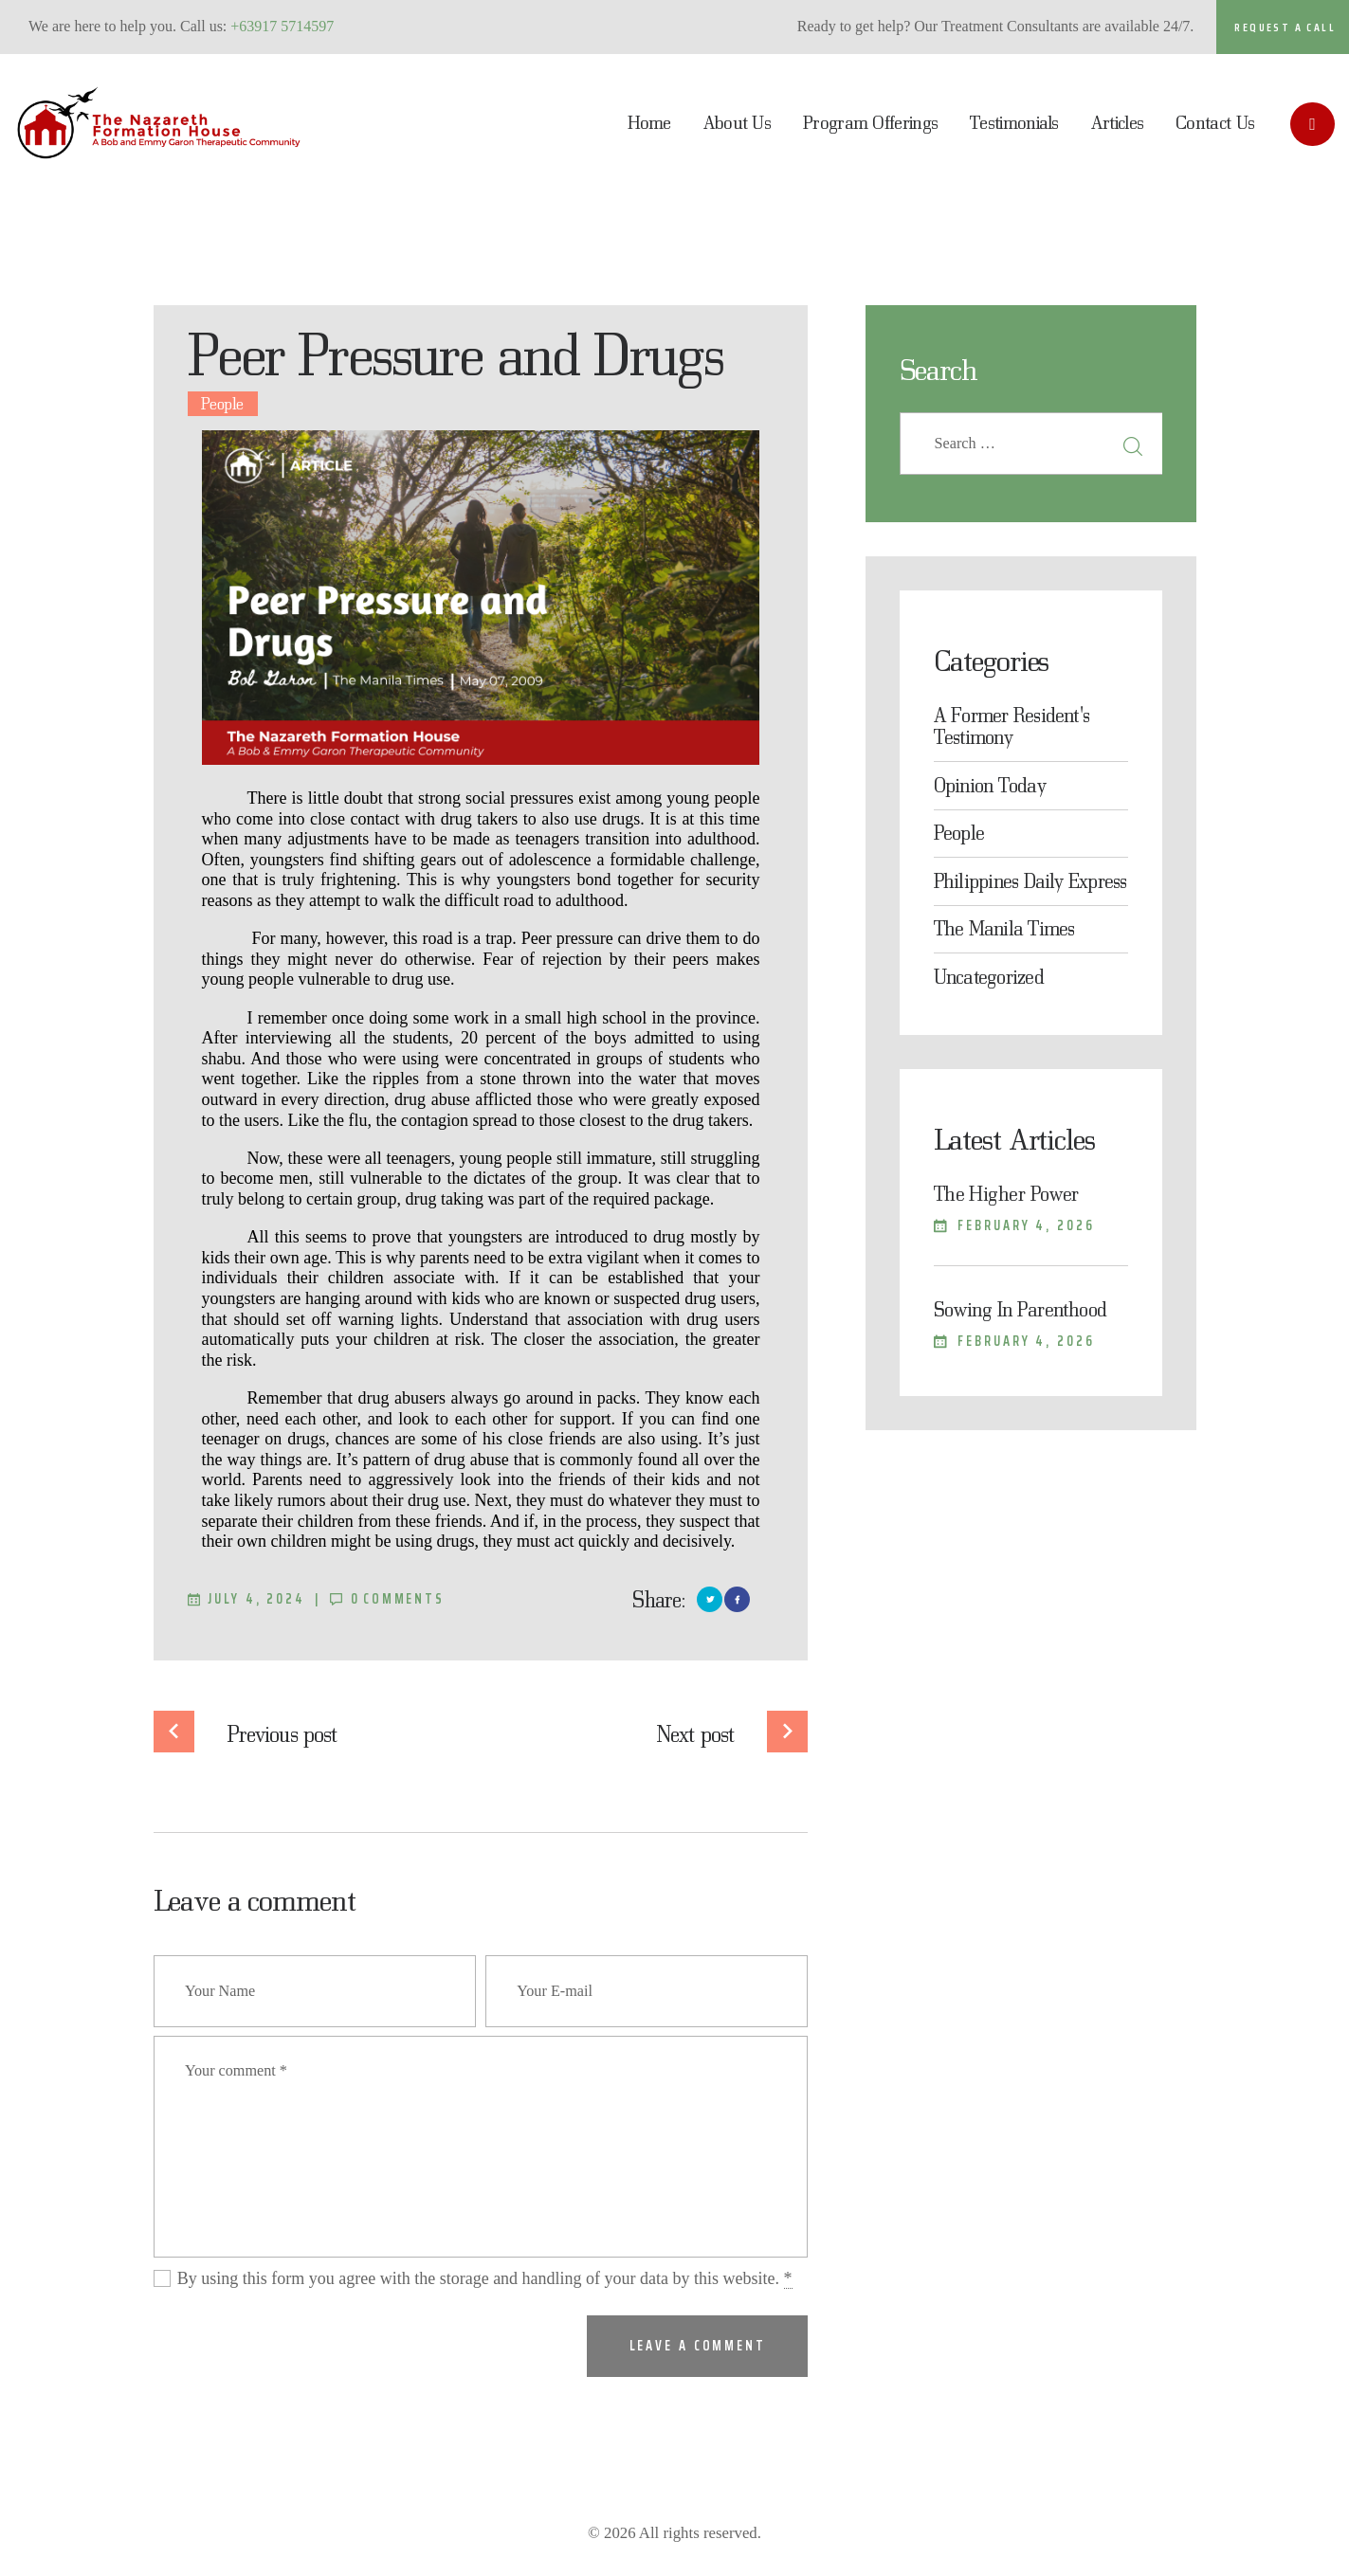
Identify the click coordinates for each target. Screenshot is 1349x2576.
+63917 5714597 (282, 26)
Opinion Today (990, 784)
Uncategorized (989, 976)
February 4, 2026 (1025, 1225)
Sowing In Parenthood (1020, 1308)
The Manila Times (1004, 927)
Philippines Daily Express (1030, 880)
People (222, 403)
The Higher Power (1006, 1193)
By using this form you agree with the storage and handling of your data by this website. (485, 2279)
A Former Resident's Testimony (1012, 725)
